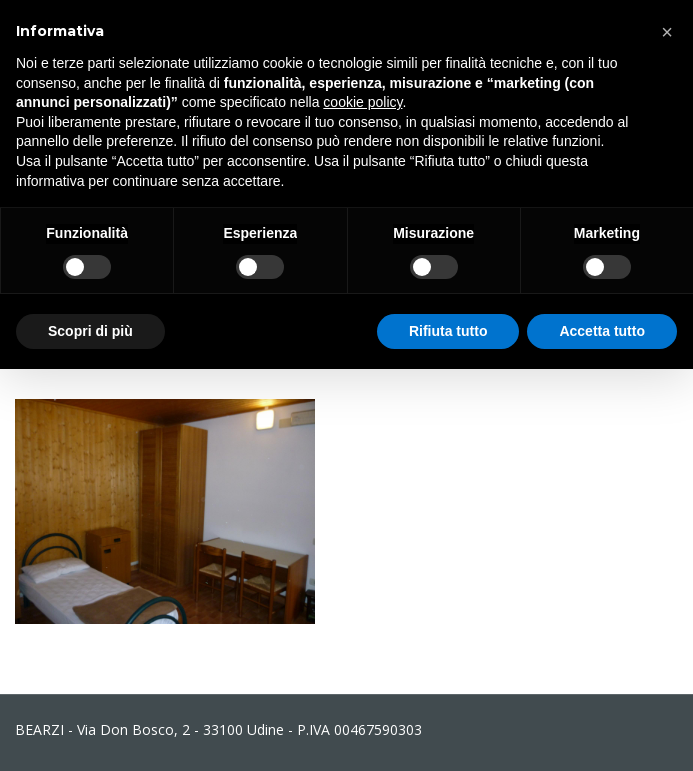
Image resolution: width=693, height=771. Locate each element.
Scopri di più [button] (90, 331)
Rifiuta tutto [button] (448, 331)
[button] (667, 32)
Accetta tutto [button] (602, 331)
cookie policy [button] (362, 102)
